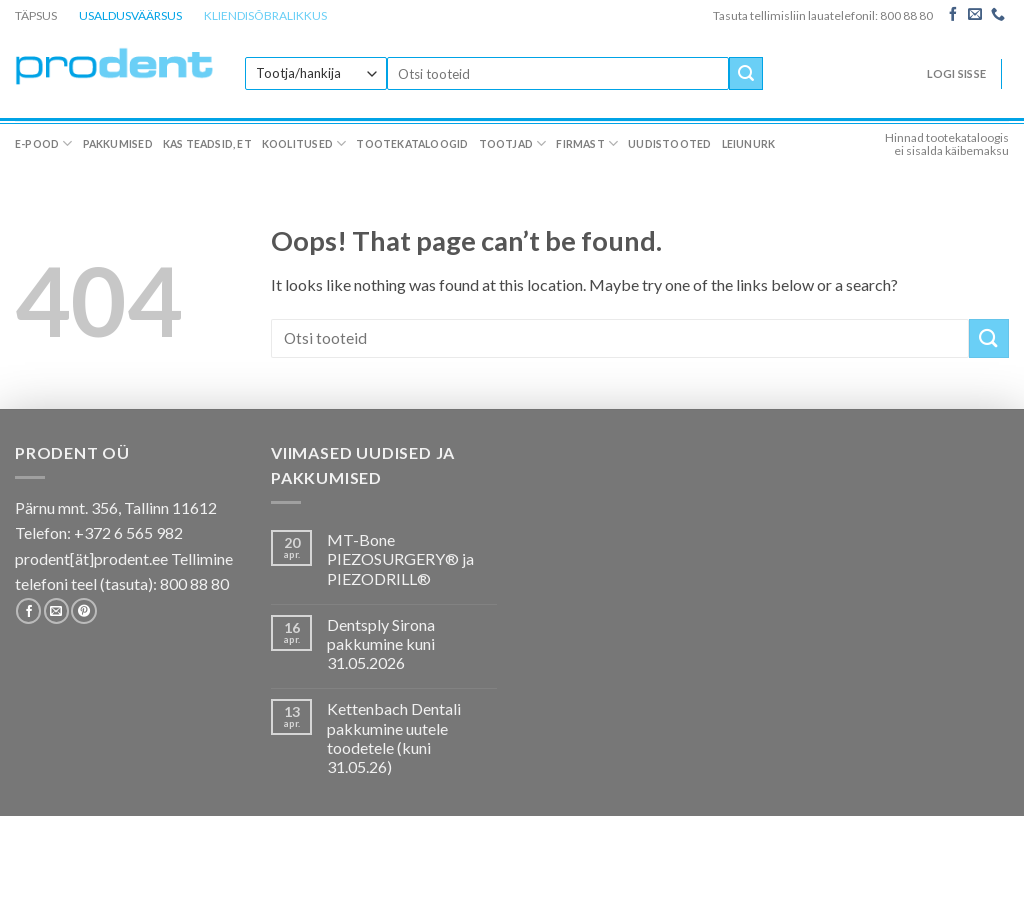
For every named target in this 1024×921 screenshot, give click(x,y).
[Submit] (746, 74)
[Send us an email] (975, 15)
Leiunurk (749, 144)
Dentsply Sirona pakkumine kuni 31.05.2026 (381, 643)
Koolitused (304, 143)
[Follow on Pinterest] (83, 611)
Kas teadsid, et (207, 144)
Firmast (587, 143)
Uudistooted (669, 144)
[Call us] (998, 15)
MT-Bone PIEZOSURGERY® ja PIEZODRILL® (400, 558)
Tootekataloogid (412, 144)
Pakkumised (118, 144)
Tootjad (513, 143)
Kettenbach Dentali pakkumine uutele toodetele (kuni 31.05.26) (394, 737)
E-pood (44, 143)
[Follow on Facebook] (953, 15)
